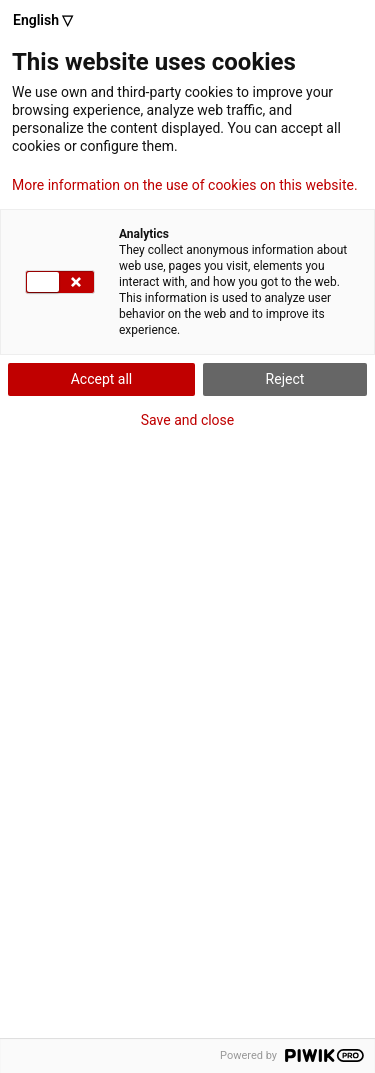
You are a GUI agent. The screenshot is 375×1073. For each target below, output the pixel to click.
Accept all (102, 379)
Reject (285, 379)
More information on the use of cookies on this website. (185, 185)
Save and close (188, 420)
